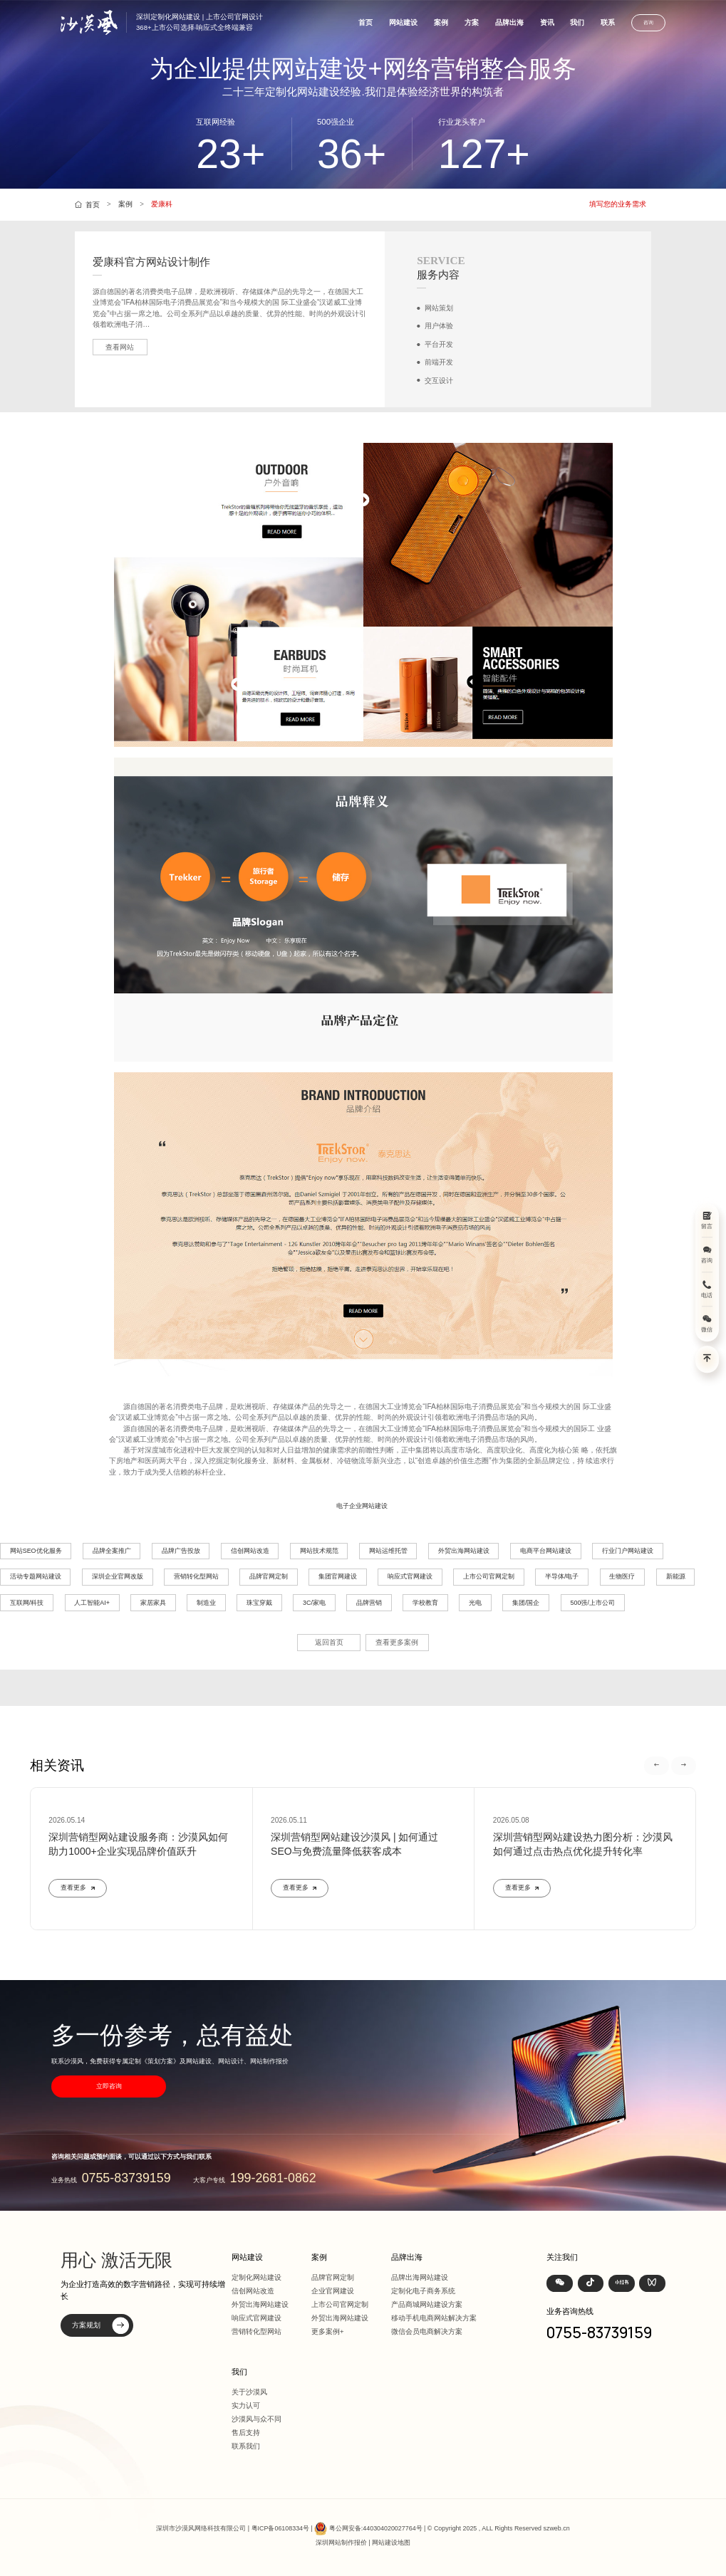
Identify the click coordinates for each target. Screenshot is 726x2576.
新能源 (675, 1576)
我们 (577, 22)
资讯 (547, 22)
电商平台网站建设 (545, 1550)
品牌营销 (369, 1602)
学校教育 (425, 1602)
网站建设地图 (391, 2542)
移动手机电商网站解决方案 (434, 2318)
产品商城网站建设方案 (426, 2304)
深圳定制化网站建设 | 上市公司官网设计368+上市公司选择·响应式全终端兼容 (199, 22)
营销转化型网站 (196, 1576)
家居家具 (153, 1602)
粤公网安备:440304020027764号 (375, 2528)
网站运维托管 (388, 1550)
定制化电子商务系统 (423, 2291)
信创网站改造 (250, 1550)
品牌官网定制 (268, 1576)
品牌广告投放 (181, 1550)
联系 (608, 22)
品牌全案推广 (112, 1550)
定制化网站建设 (256, 2277)
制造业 (206, 1602)
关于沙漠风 (249, 2392)
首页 (365, 22)
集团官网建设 (337, 1576)
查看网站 (119, 347)
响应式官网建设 (410, 1576)
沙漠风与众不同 (256, 2419)
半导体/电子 (562, 1576)
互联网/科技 (26, 1602)
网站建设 (403, 22)
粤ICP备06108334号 (280, 2528)
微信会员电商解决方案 (426, 2331)
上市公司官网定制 (488, 1576)
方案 (472, 22)
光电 (475, 1602)
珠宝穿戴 (259, 1602)
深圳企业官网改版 (117, 1576)
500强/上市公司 (593, 1602)
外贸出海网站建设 (463, 1550)
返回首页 (329, 1642)
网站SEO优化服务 (36, 1550)
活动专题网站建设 (35, 1576)
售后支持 (246, 2432)
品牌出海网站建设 (419, 2277)
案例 (441, 22)
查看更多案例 (396, 1642)
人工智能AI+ (92, 1602)
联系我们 (246, 2446)
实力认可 (246, 2405)
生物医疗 (622, 1576)
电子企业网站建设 (362, 1505)
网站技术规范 (319, 1550)
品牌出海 (509, 22)
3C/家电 (314, 1602)
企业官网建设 (332, 2291)
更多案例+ (327, 2331)
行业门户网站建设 (627, 1550)
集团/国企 (525, 1602)
